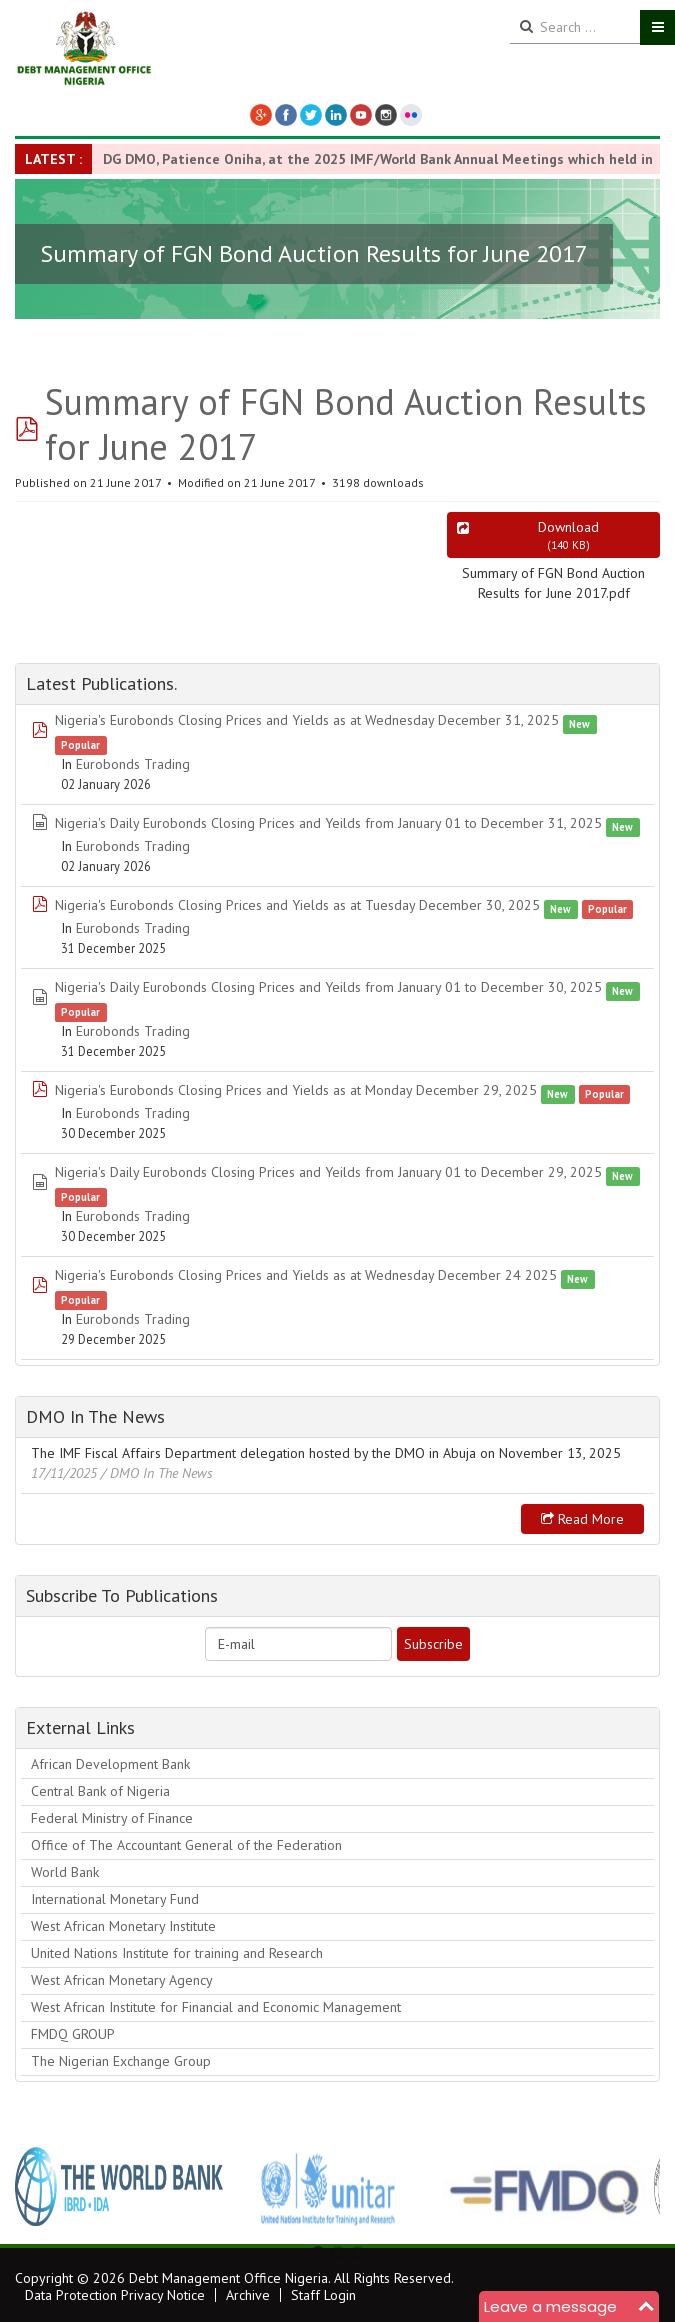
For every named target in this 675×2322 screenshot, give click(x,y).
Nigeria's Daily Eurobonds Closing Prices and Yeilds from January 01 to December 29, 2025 (328, 1172)
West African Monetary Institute (123, 1926)
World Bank (65, 1872)
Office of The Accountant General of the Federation (186, 1845)
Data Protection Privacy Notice (115, 2295)
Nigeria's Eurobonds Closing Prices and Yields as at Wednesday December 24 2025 (306, 1275)
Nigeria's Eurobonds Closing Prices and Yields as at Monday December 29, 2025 (296, 1090)
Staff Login (323, 2295)
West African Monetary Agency (122, 1980)
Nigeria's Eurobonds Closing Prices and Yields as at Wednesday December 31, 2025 (307, 720)
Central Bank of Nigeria (100, 1791)
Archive (248, 2295)
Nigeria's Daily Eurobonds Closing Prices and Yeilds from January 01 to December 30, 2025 (328, 987)
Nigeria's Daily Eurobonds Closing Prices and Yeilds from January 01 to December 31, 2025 (328, 823)
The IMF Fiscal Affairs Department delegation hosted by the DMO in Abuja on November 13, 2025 (326, 1453)
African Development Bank (110, 1764)
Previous (41, 2186)
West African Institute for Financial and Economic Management (216, 2007)
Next (634, 2186)
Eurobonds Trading (133, 764)
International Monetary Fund (115, 1899)
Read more (582, 1519)
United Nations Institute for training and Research (177, 1953)
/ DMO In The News (157, 1473)
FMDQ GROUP (73, 2034)
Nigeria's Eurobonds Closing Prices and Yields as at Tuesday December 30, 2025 (297, 905)
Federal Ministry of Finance (112, 1818)
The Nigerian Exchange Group (121, 2061)
